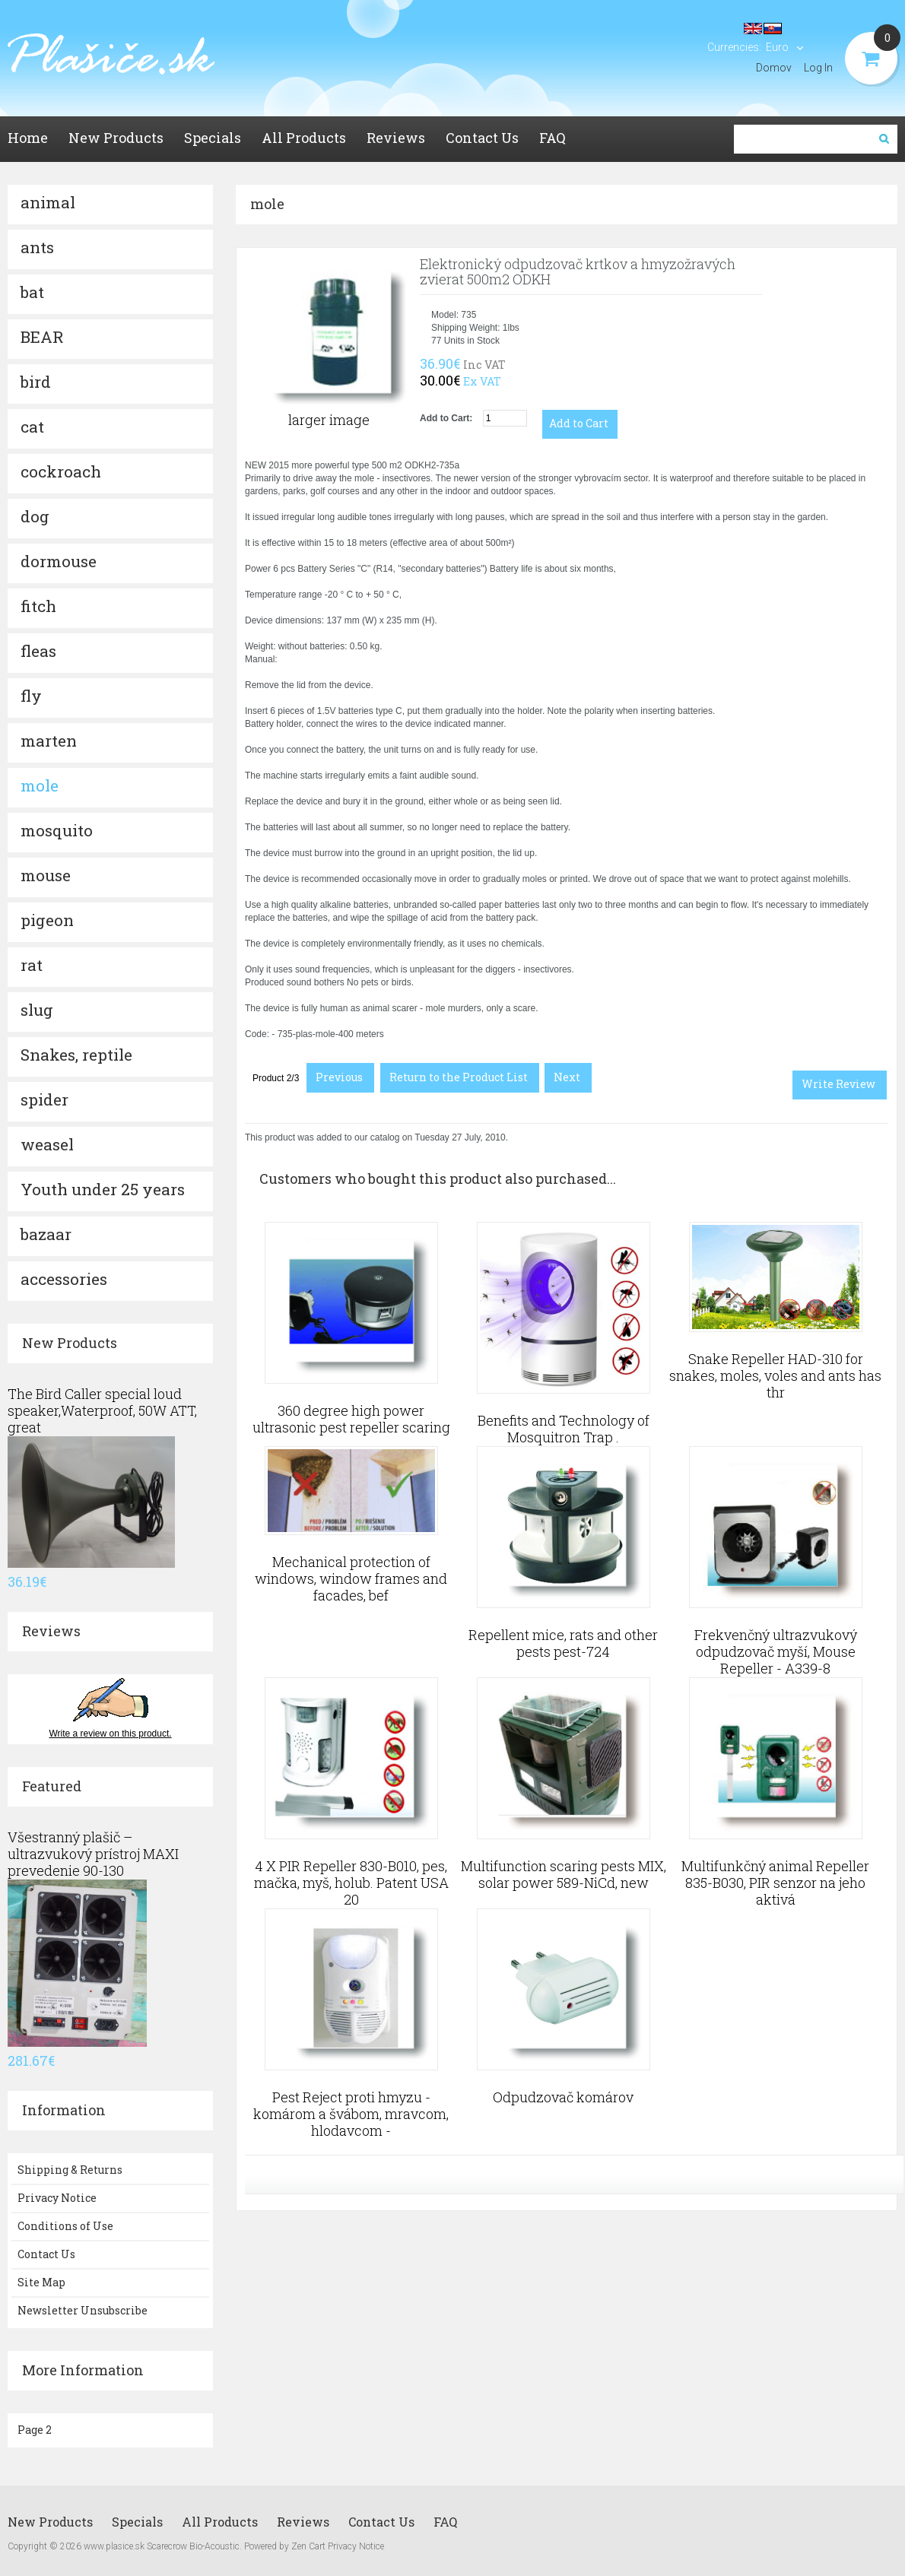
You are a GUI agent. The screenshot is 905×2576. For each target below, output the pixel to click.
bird (36, 381)
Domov (774, 68)
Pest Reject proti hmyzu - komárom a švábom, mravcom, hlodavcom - (351, 2114)
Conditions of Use (65, 2226)
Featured (51, 1786)
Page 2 (34, 2429)
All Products (220, 2522)
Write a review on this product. (110, 1733)
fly (31, 695)
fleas (38, 650)
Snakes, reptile (76, 1054)
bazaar (46, 1234)
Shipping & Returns (69, 2169)
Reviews (51, 1631)
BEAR (42, 336)
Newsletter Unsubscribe (82, 2310)
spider (44, 1099)
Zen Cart (308, 2546)
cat (32, 426)
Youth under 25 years (103, 1189)
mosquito (57, 830)
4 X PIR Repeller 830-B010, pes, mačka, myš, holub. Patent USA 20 (351, 1882)
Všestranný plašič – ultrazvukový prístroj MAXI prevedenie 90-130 (93, 1854)
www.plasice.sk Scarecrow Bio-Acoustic (162, 2546)
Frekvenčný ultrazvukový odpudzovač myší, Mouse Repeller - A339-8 (775, 1651)
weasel (47, 1144)
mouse (46, 875)
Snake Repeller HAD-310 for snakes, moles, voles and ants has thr (775, 1375)
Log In (818, 68)
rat (32, 965)
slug (37, 1009)
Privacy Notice (57, 2198)
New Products (69, 1343)
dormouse (59, 561)
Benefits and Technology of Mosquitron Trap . (563, 1428)
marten (49, 740)
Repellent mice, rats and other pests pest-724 (563, 1643)
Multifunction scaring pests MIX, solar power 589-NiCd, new (563, 1874)
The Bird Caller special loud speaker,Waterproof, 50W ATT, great (102, 1410)
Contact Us (46, 2254)
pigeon (47, 920)
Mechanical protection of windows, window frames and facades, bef (351, 1578)
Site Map (41, 2282)
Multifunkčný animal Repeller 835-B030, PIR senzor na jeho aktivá (775, 1882)
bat (32, 292)
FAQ (445, 2522)
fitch (38, 606)
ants (37, 247)
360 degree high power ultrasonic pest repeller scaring (351, 1418)
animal (48, 202)
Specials (137, 2522)
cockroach (61, 471)
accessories (64, 1279)
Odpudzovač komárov (563, 2097)
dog (35, 516)
